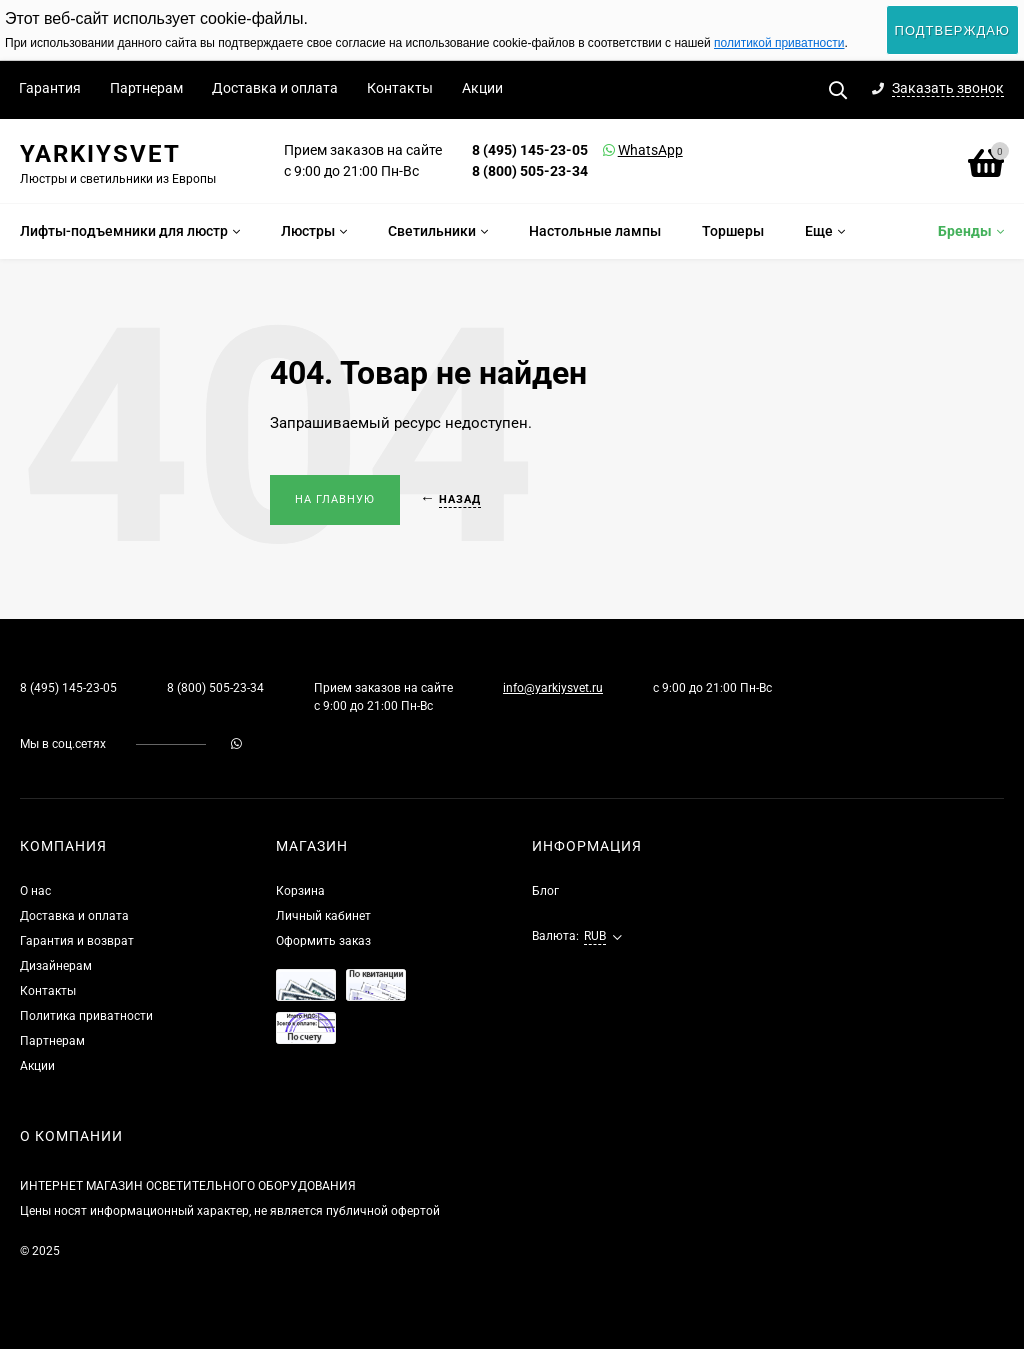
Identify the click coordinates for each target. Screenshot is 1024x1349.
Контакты (400, 88)
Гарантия (50, 88)
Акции (482, 88)
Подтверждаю (952, 30)
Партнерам (146, 88)
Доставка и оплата (275, 88)
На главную (335, 499)
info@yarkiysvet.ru (553, 688)
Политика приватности (86, 1016)
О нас (35, 891)
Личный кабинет (323, 916)
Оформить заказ (323, 941)
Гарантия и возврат (77, 941)
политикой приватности (779, 43)
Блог (545, 891)
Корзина (300, 891)
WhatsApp (625, 150)
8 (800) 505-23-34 (530, 171)
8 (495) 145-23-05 (530, 150)
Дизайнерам (56, 966)
